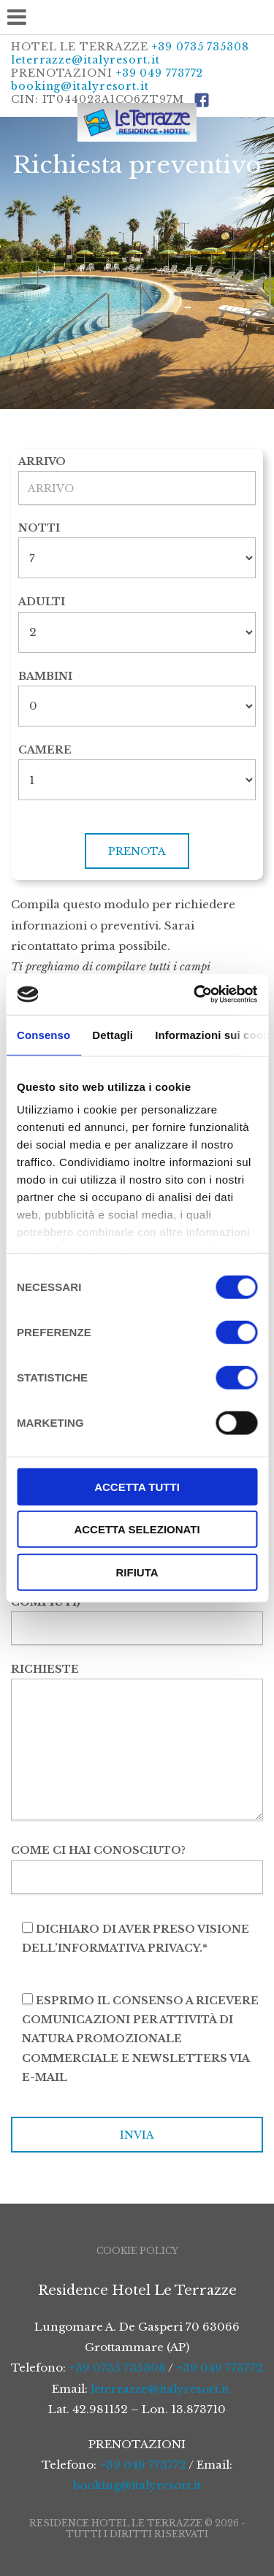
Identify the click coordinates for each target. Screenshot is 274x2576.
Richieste (137, 1743)
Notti (39, 527)
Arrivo (42, 461)
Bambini (45, 676)
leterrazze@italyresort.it (85, 59)
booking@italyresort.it (80, 86)
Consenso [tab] (43, 1034)
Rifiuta (136, 1571)
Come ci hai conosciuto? (137, 1863)
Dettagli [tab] (112, 1034)
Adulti (41, 601)
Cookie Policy (137, 2250)
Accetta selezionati (136, 1529)
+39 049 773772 (160, 73)
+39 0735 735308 (200, 46)
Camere (45, 749)
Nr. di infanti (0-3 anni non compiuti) (137, 1605)
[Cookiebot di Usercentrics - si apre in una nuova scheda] (195, 994)
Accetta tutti (137, 1486)
